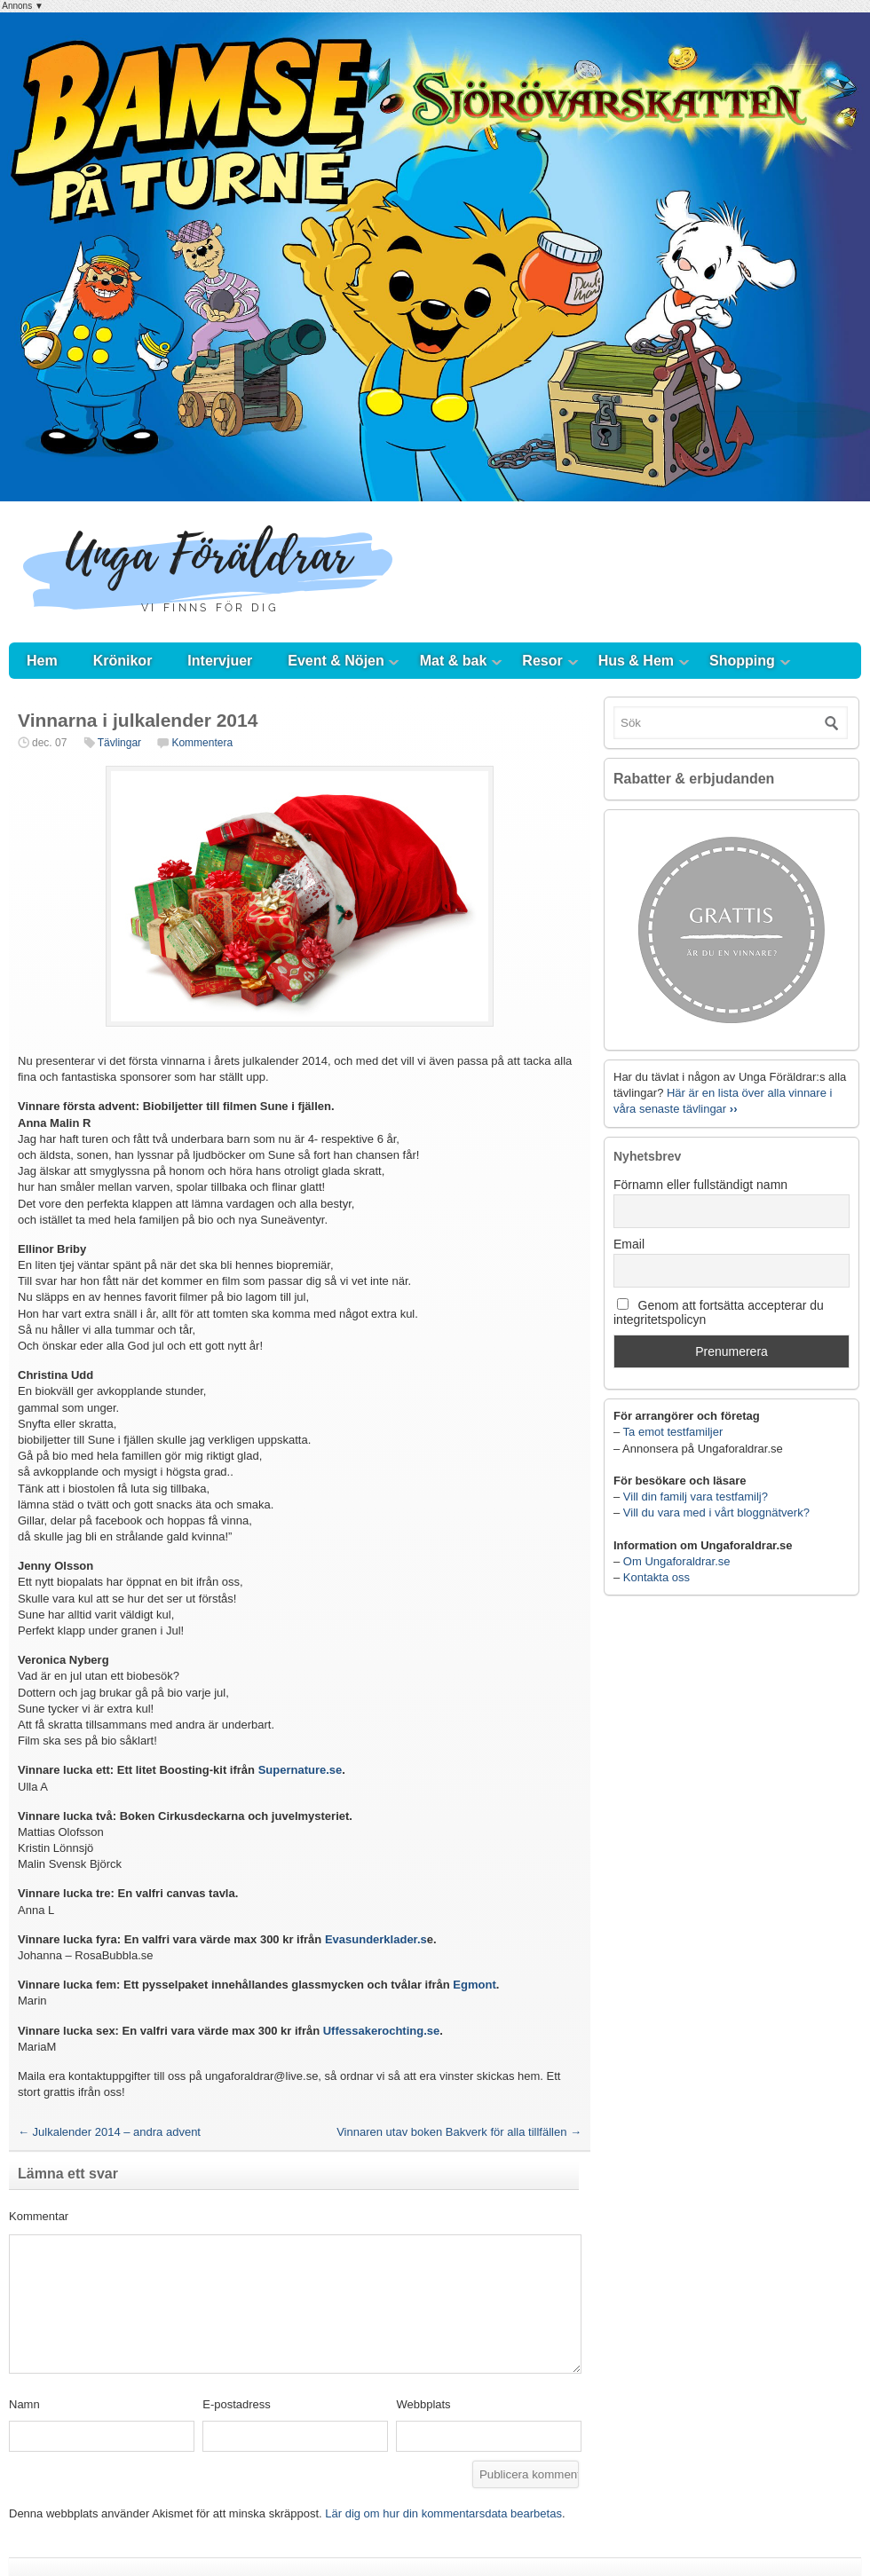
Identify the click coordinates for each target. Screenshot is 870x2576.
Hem (42, 660)
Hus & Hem (636, 660)
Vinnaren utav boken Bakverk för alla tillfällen (458, 2132)
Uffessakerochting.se (381, 2030)
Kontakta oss (656, 1577)
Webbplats (423, 2404)
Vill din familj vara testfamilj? (695, 1496)
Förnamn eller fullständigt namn (700, 1185)
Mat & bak (453, 660)
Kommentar (38, 2216)
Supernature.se (300, 1769)
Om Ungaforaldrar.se (677, 1561)
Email (629, 1244)
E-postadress (236, 2404)
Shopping (742, 660)
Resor (542, 660)
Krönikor (123, 660)
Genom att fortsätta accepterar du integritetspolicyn (718, 1312)
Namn (24, 2404)
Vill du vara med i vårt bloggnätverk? (716, 1512)
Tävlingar (119, 743)
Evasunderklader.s (376, 1939)
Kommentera (202, 743)
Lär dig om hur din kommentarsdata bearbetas (443, 2513)
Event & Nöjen (336, 660)
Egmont (474, 1984)
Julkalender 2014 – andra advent (109, 2132)
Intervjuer (219, 660)
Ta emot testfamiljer (673, 1431)
